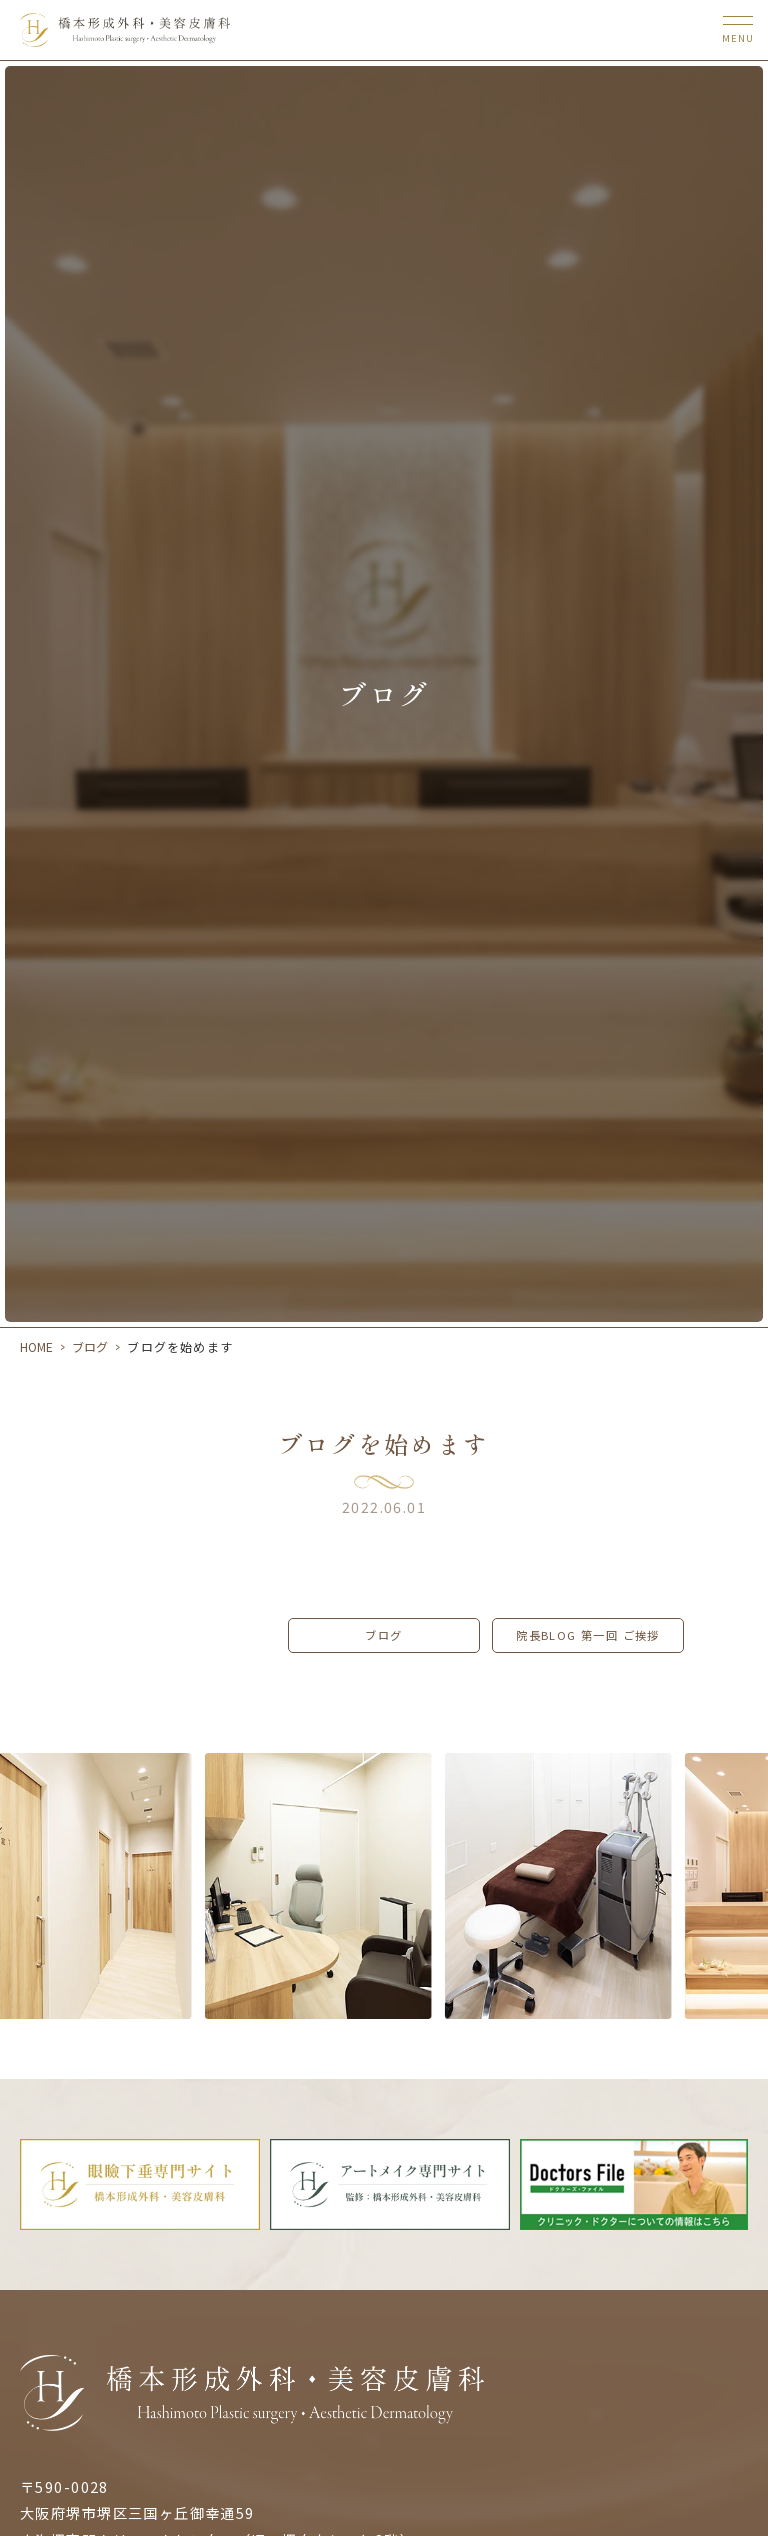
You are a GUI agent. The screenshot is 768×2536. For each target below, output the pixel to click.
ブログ (90, 1346)
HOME (36, 1346)
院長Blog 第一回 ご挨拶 (588, 1635)
